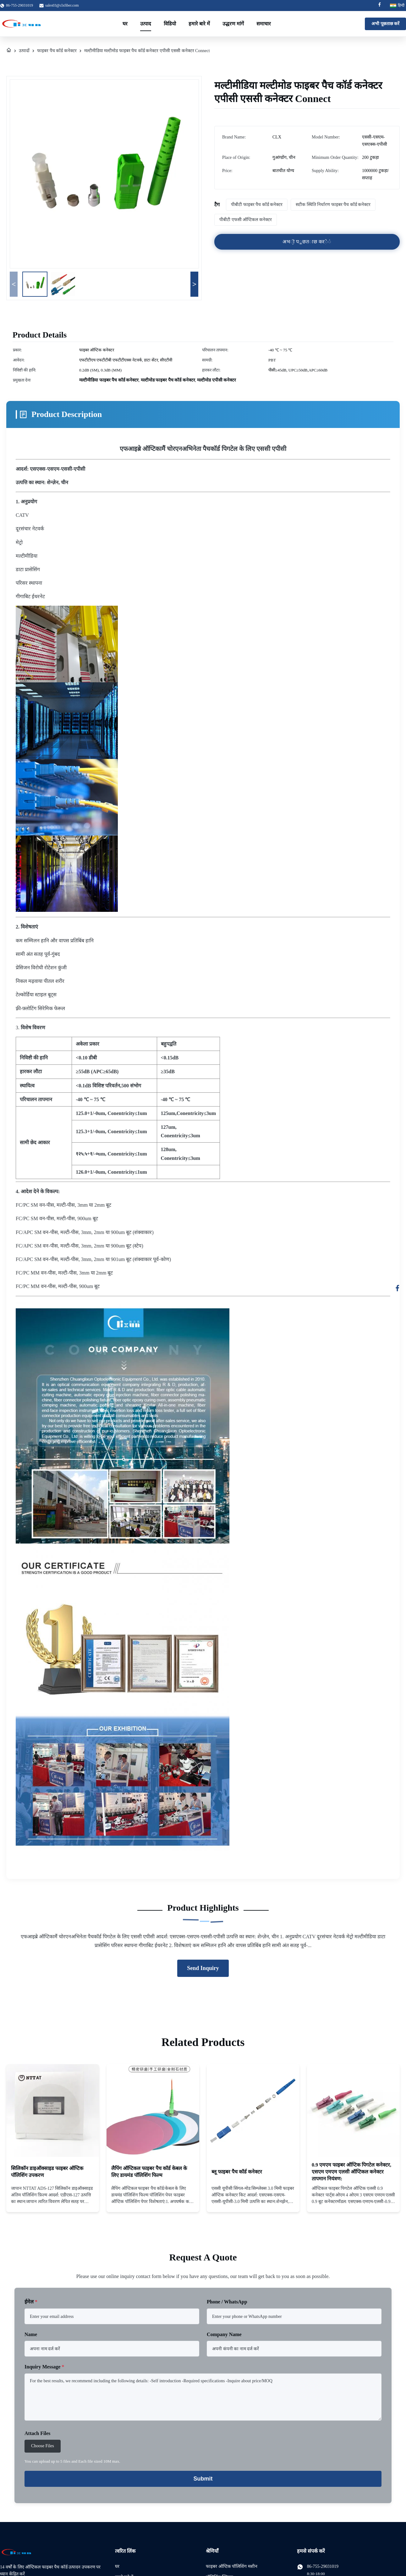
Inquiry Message (44, 2366)
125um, (169, 1113)
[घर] (8, 50)
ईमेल (31, 2301)
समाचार (263, 23)
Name (31, 2334)
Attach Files (37, 2433)
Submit (203, 2479)
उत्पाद (145, 23)
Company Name (224, 2334)
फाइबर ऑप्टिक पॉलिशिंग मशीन (231, 2566)
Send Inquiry (203, 1968)
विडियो (170, 23)
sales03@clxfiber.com (62, 5)
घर (125, 23)
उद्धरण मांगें (233, 23)
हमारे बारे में (199, 23)
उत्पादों (24, 50)
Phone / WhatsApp (227, 2301)
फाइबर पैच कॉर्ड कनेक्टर (57, 50)
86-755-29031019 (322, 2566)
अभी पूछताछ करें (385, 23)
